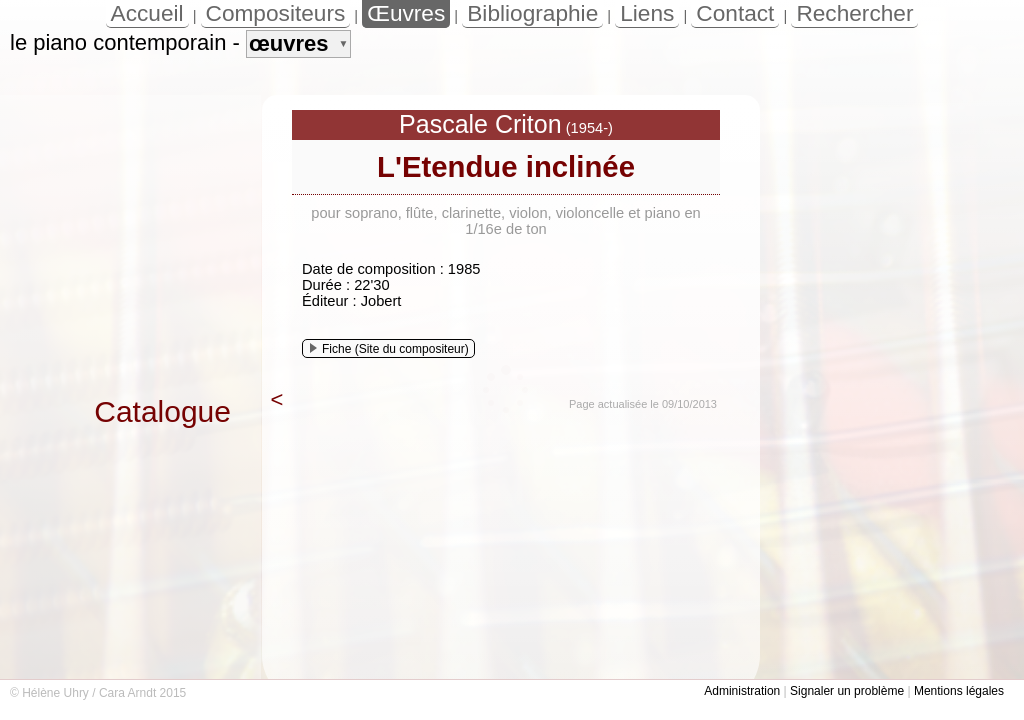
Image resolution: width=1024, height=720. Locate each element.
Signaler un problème (847, 691)
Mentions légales (959, 691)
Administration (742, 691)
